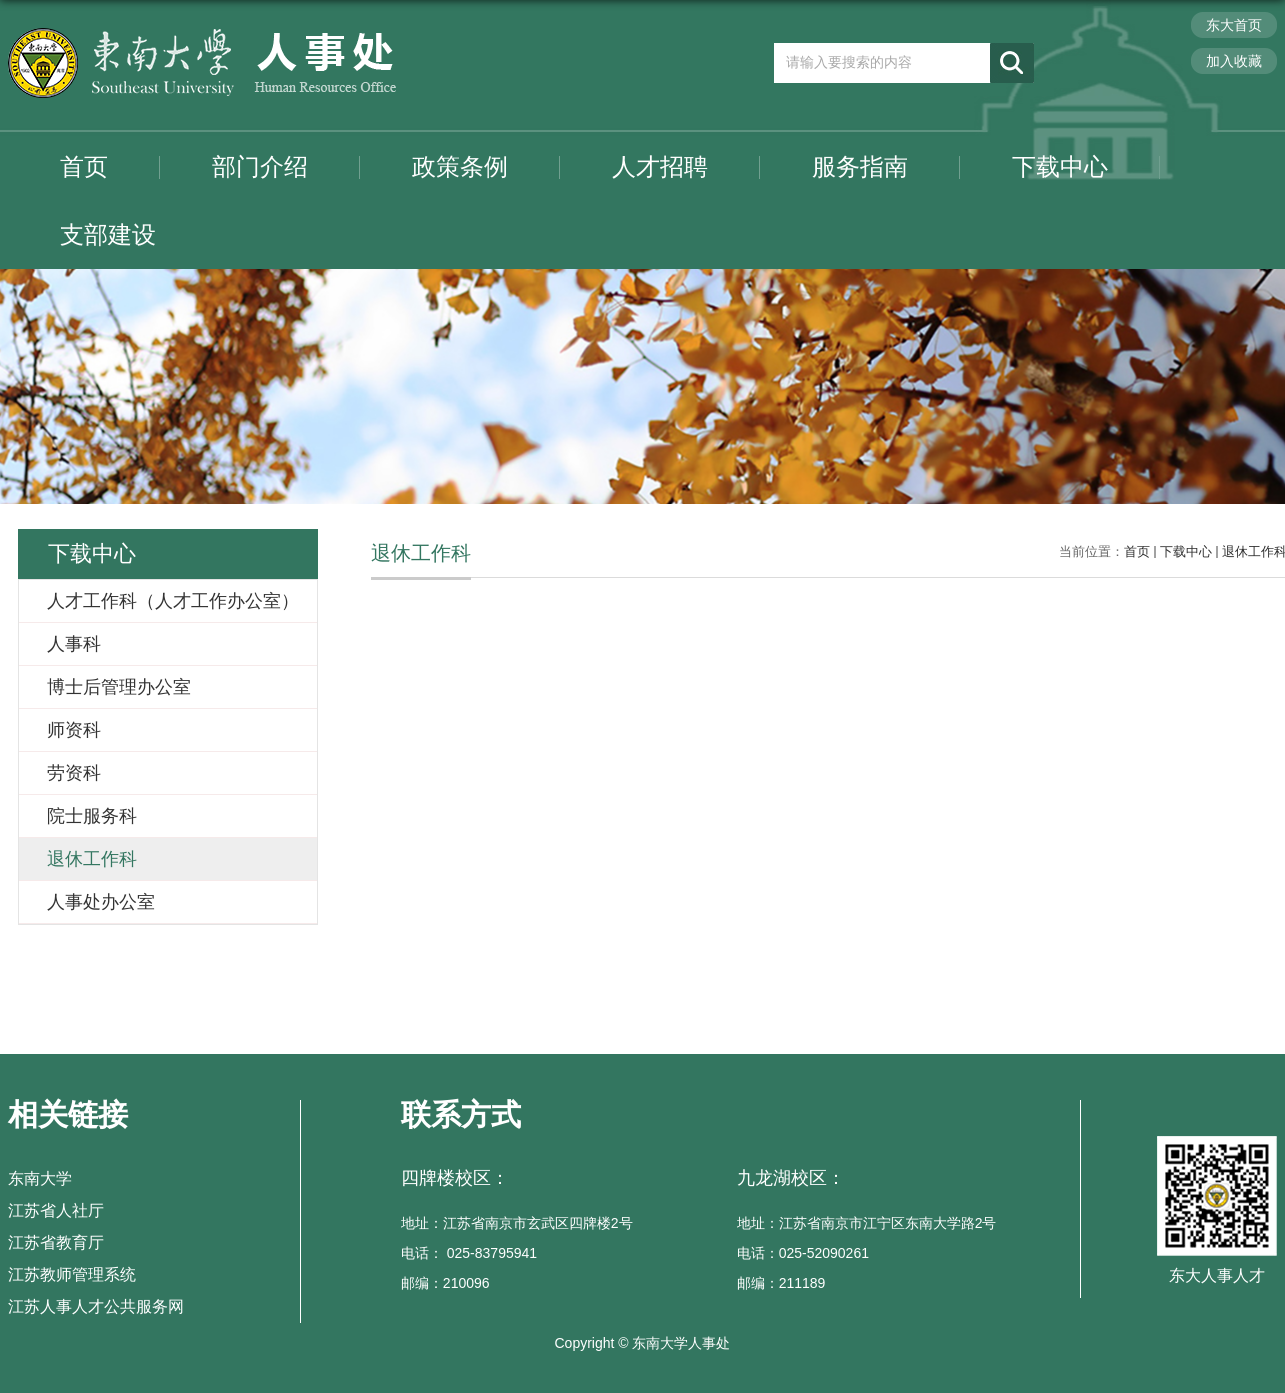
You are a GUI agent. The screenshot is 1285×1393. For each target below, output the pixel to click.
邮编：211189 (781, 1283)
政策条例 (460, 166)
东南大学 (40, 1178)
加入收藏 (1234, 61)
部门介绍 (260, 166)
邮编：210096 (445, 1283)
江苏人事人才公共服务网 (96, 1306)
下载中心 (1060, 166)
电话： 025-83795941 (469, 1253)
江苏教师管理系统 (72, 1274)
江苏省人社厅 (56, 1210)
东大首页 (1234, 25)
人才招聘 (660, 166)
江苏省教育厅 (56, 1242)
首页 (84, 166)
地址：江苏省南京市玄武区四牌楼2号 (517, 1223)
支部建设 (108, 234)
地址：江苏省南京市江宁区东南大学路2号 (867, 1223)
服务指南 (860, 166)
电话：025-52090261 (803, 1253)
